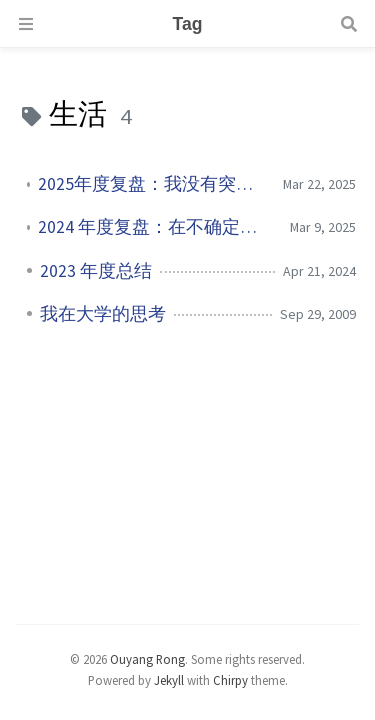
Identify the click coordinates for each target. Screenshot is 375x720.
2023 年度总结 (96, 271)
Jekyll (169, 680)
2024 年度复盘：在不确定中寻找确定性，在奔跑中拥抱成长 (156, 227)
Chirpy (230, 680)
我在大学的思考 (103, 314)
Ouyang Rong (147, 659)
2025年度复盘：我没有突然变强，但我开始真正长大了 (152, 184)
